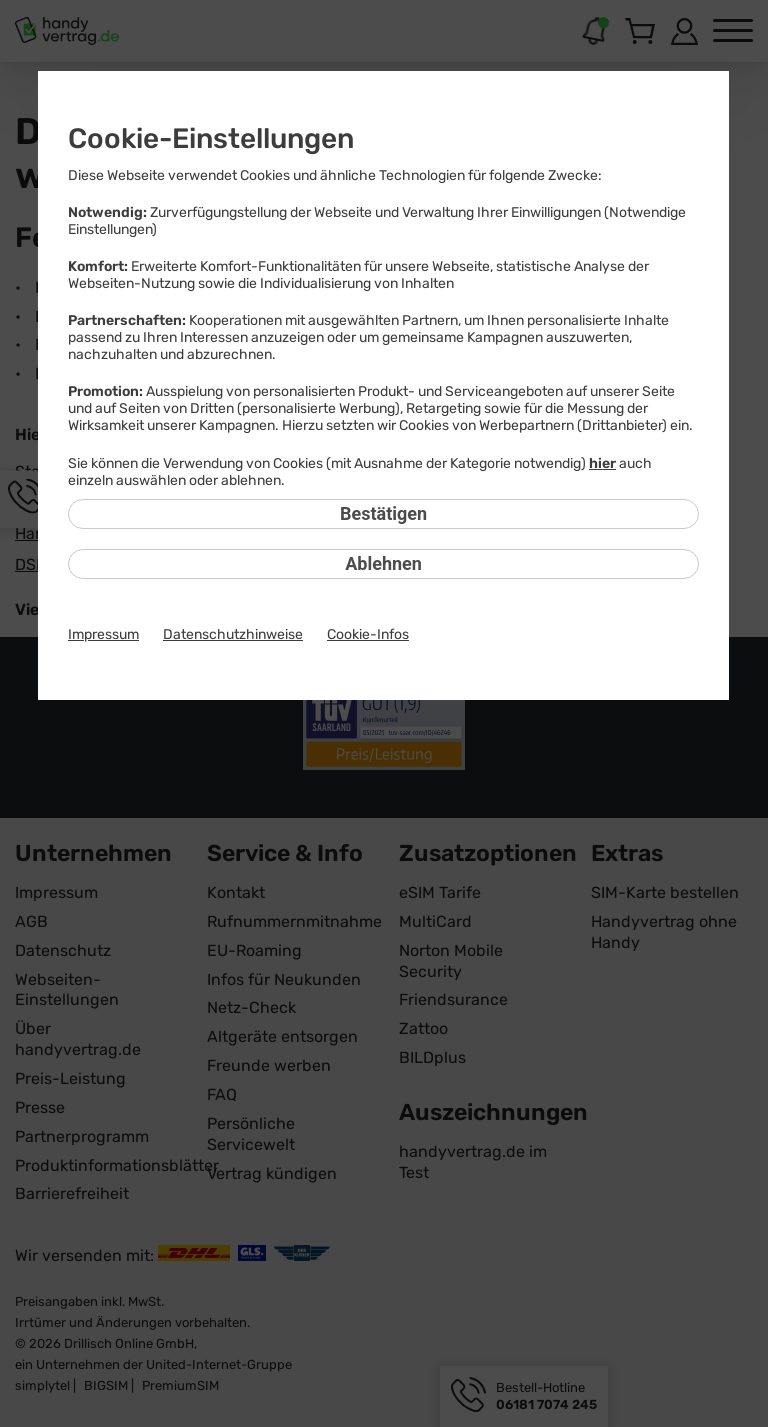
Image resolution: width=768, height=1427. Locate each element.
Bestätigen (383, 513)
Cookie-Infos (368, 634)
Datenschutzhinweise (233, 634)
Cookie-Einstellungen (211, 138)
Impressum (103, 634)
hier (602, 463)
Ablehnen (383, 563)
